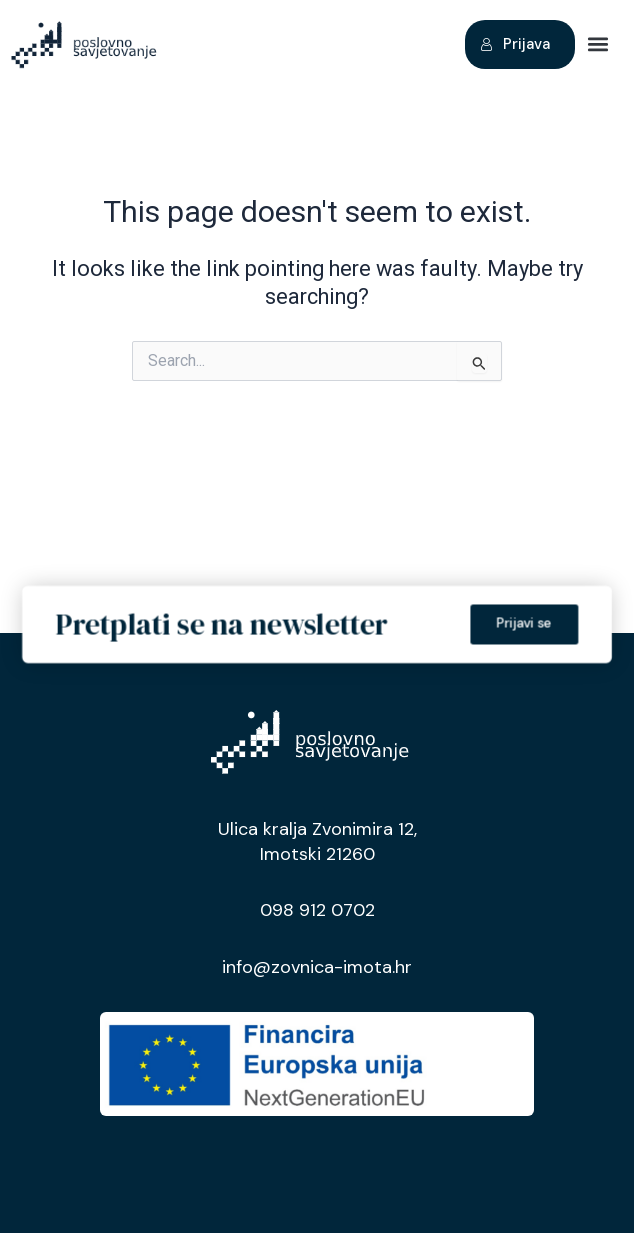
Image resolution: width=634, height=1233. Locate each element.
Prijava (515, 44)
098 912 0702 (317, 910)
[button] (597, 44)
